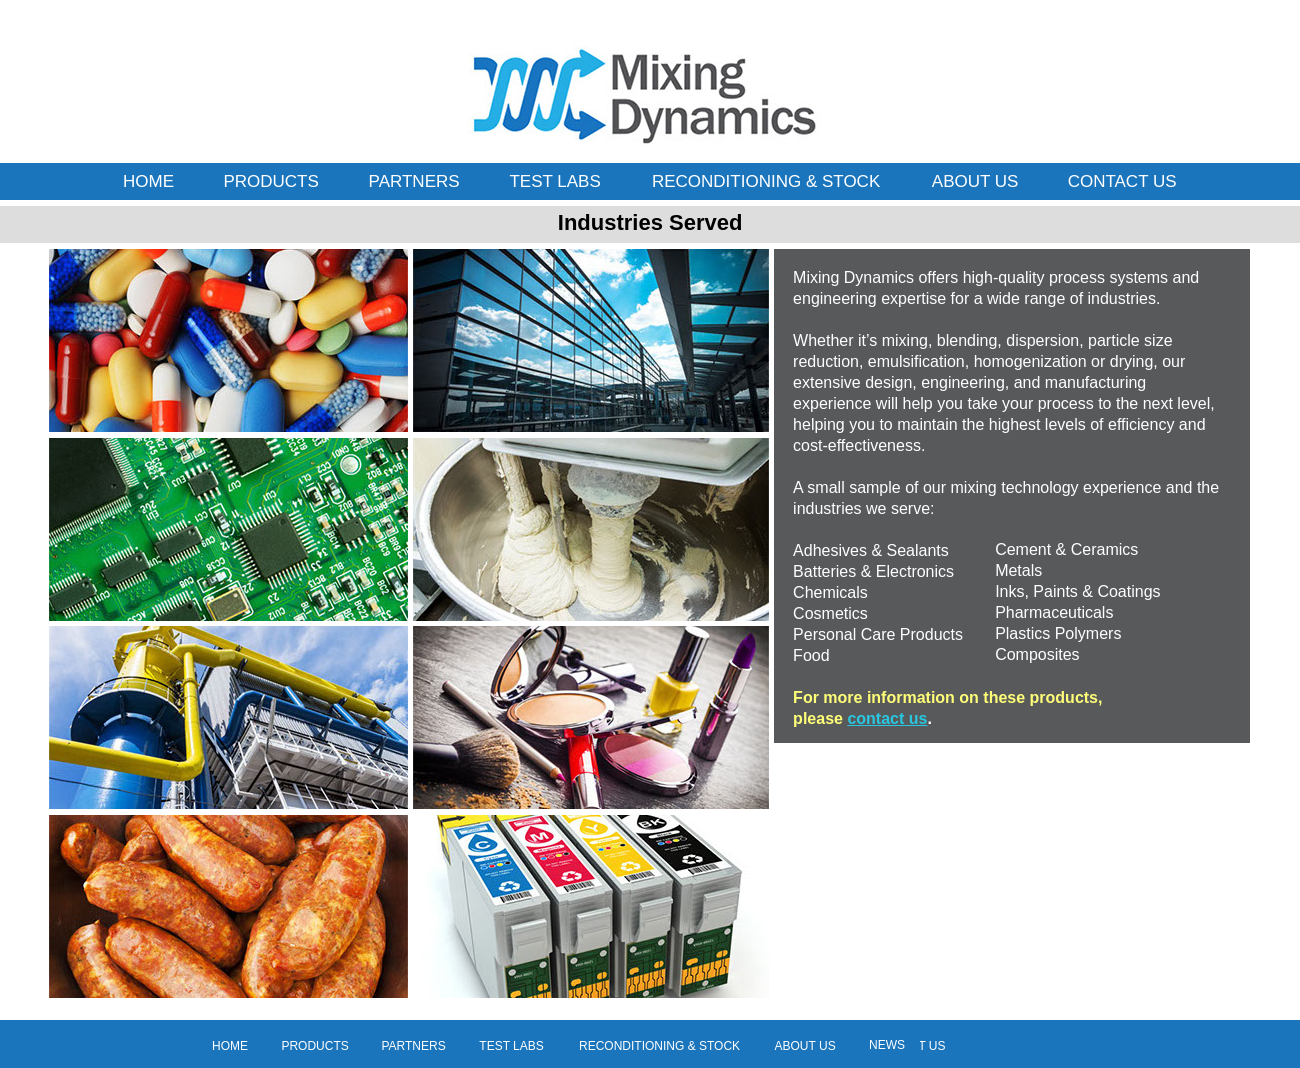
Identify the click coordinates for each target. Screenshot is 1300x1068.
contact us (887, 718)
